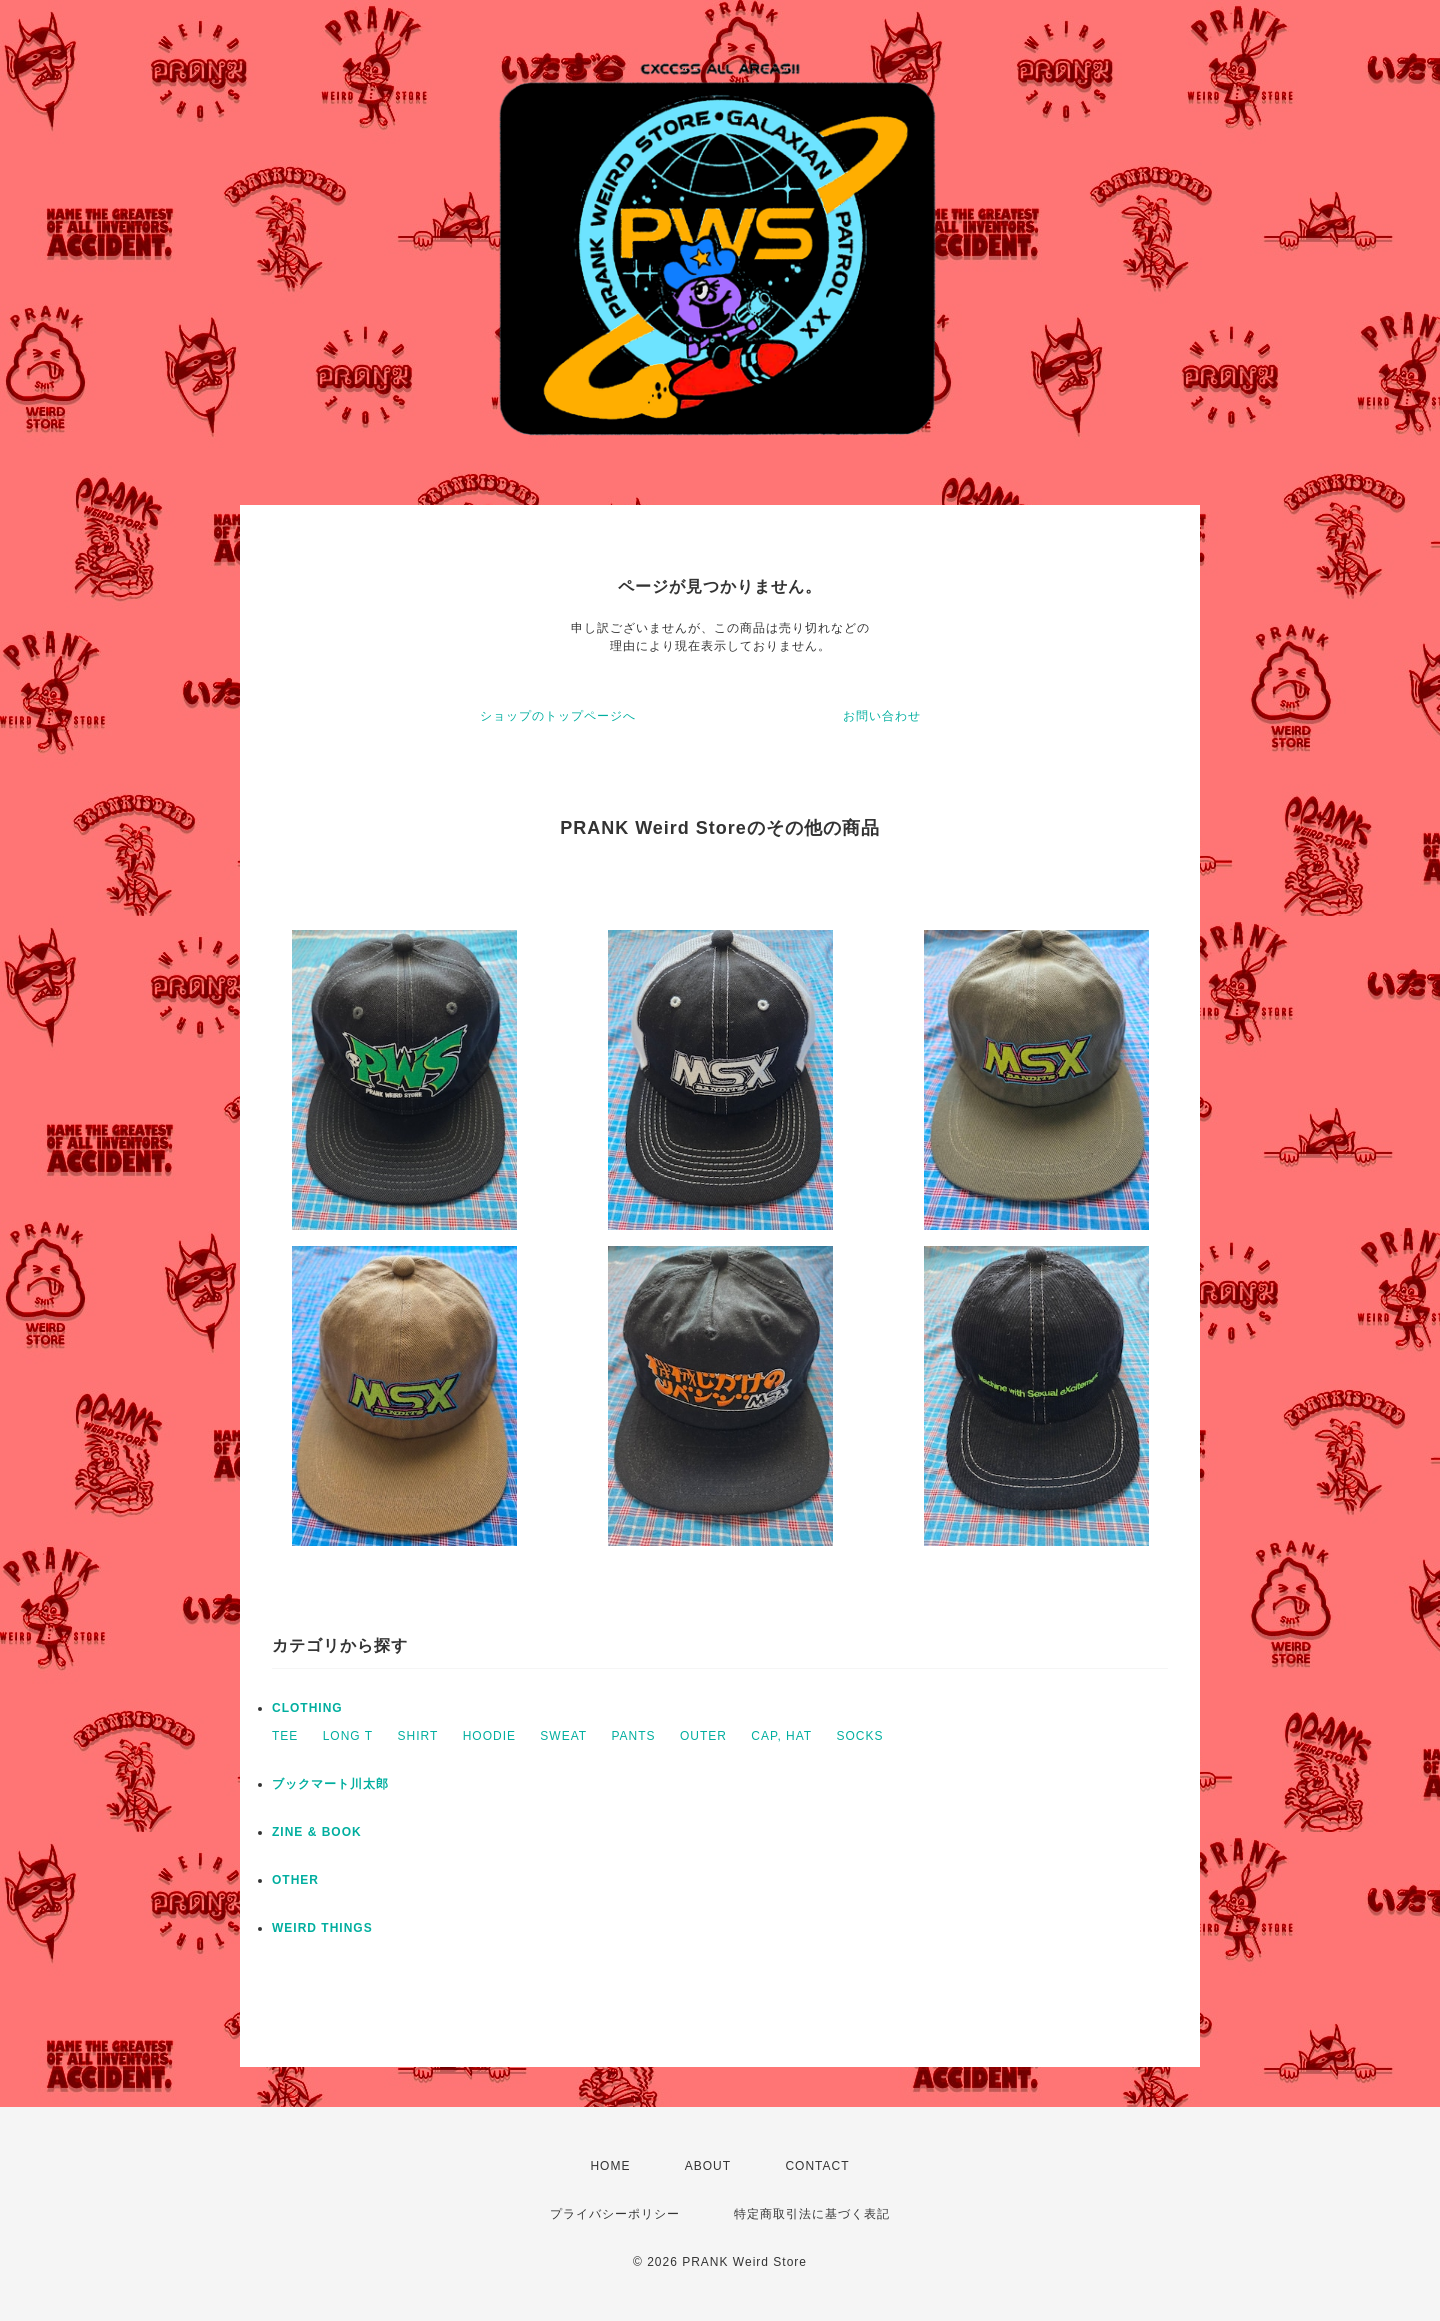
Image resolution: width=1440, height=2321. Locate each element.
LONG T (348, 1736)
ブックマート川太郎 (330, 1784)
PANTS (633, 1736)
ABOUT (708, 2166)
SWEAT (563, 1736)
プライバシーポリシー (615, 2214)
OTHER (295, 1880)
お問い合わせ (882, 716)
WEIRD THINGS (322, 1928)
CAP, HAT (781, 1736)
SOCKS (860, 1736)
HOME (610, 2166)
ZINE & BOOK (317, 1832)
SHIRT (418, 1736)
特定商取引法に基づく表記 (812, 2214)
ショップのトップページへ (558, 716)
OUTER (703, 1736)
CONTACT (817, 2166)
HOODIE (489, 1736)
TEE (285, 1736)
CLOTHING (307, 1708)
